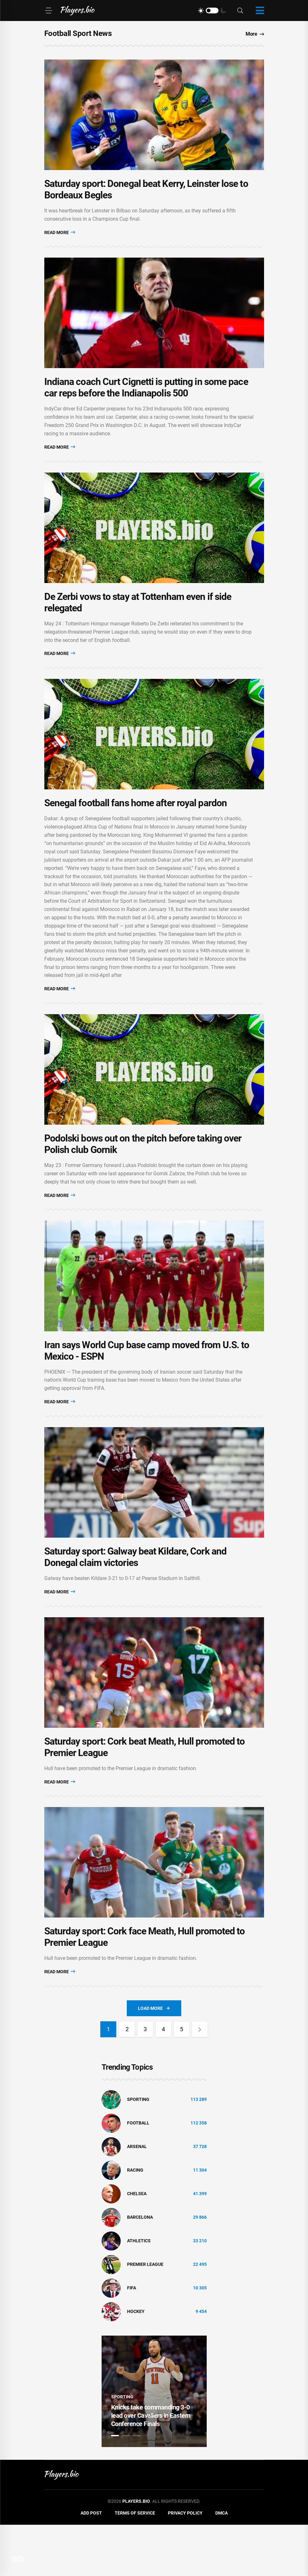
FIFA (131, 2339)
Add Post (91, 2564)
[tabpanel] (154, 2442)
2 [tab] (126, 2486)
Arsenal (137, 2198)
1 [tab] (115, 2486)
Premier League (145, 2315)
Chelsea (137, 2245)
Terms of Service (135, 2564)
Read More (59, 238)
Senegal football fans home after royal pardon (135, 825)
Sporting (138, 2150)
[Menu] (48, 10)
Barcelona (140, 2268)
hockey (136, 2363)
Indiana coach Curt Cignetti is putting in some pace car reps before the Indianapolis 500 (146, 399)
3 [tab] (136, 2486)
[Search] (240, 11)
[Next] (201, 2081)
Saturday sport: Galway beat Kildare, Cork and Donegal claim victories (135, 1597)
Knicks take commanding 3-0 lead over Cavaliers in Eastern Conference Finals (150, 2467)
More (255, 34)
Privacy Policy (185, 2564)
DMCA (221, 2564)
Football (138, 2174)
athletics (139, 2292)
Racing (135, 2221)
